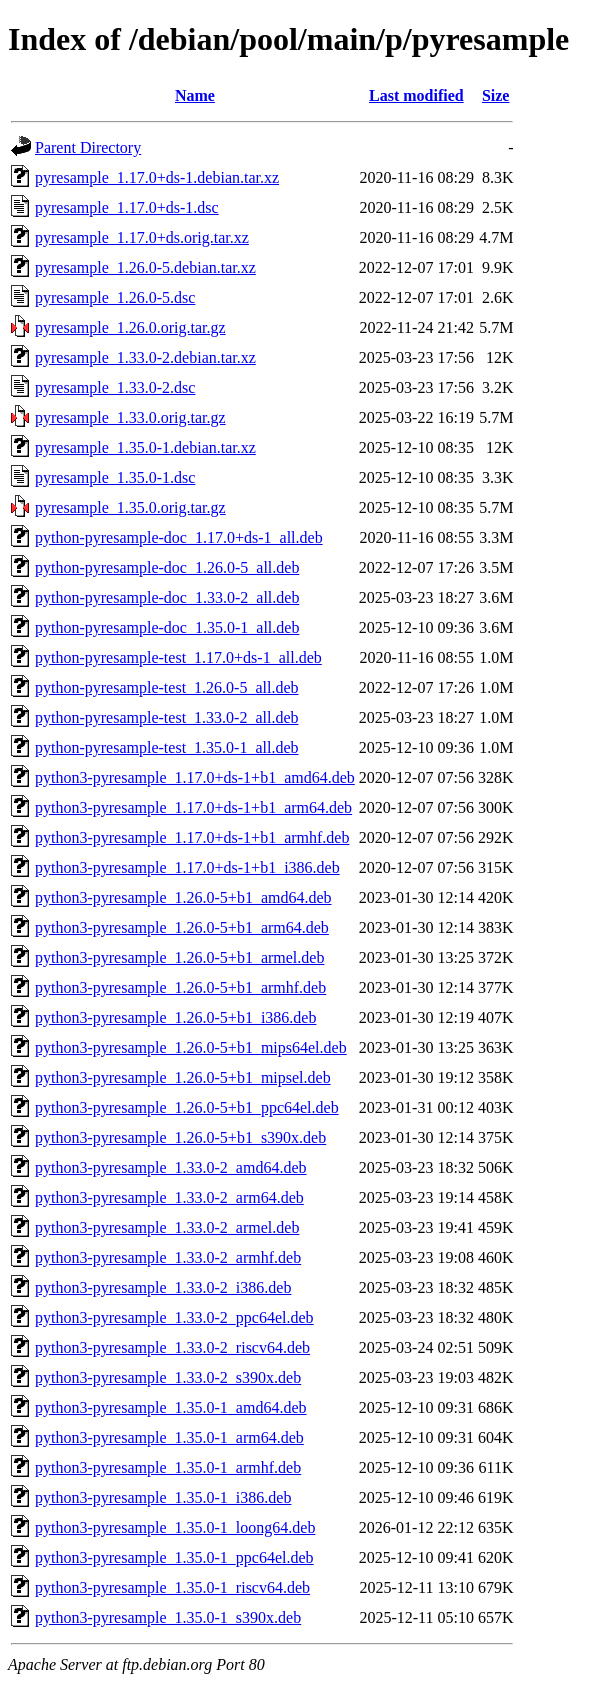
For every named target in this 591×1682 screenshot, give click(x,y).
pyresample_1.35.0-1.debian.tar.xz (145, 447)
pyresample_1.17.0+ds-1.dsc (127, 207)
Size (496, 95)
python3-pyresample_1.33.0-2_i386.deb (163, 1287)
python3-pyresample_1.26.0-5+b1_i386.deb (175, 1017)
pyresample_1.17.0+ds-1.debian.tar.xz (157, 177)
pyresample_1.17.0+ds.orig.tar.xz (142, 237)
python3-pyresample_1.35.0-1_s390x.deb (168, 1617)
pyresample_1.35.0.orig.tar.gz (130, 507)
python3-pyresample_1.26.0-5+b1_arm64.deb (182, 927)
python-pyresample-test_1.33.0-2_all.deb (167, 717)
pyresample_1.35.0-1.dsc (115, 477)
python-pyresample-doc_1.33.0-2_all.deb (167, 597)
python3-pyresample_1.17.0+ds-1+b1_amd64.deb (195, 777)
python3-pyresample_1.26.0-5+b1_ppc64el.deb (187, 1107)
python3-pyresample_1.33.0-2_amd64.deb (171, 1167)
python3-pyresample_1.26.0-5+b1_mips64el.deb (191, 1047)
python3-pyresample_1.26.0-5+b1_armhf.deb (180, 987)
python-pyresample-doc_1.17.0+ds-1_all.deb (179, 537)
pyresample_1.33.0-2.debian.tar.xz (145, 357)
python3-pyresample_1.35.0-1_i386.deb (163, 1497)
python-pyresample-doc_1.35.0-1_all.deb (167, 627)
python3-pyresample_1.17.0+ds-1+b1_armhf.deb (192, 837)
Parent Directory (88, 147)
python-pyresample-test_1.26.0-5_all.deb (167, 687)
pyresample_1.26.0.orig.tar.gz (130, 327)
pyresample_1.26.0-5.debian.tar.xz (145, 267)
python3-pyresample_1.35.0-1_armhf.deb (168, 1467)
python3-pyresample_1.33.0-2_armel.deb (167, 1227)
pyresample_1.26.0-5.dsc (115, 297)
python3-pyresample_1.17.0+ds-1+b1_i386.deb (187, 867)
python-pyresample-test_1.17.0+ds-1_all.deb (178, 657)
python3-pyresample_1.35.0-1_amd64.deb (171, 1407)
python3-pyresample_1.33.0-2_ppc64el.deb (174, 1317)
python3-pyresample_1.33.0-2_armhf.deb (168, 1257)
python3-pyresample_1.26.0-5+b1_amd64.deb (183, 897)
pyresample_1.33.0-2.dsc (115, 387)
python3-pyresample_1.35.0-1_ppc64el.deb (174, 1557)
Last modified (416, 95)
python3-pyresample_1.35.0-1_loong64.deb (175, 1527)
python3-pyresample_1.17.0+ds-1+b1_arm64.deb (193, 807)
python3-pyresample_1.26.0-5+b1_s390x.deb (180, 1137)
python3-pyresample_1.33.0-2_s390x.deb (168, 1377)
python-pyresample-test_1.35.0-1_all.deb (167, 747)
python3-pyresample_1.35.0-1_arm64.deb (169, 1437)
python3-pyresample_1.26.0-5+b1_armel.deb (179, 957)
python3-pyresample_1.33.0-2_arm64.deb (169, 1197)
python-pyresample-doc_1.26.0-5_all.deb (167, 567)
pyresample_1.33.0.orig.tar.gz (130, 417)
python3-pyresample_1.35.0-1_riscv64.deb (172, 1587)
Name (195, 95)
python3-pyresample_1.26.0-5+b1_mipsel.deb (183, 1077)
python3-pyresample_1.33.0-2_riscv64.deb (172, 1347)
